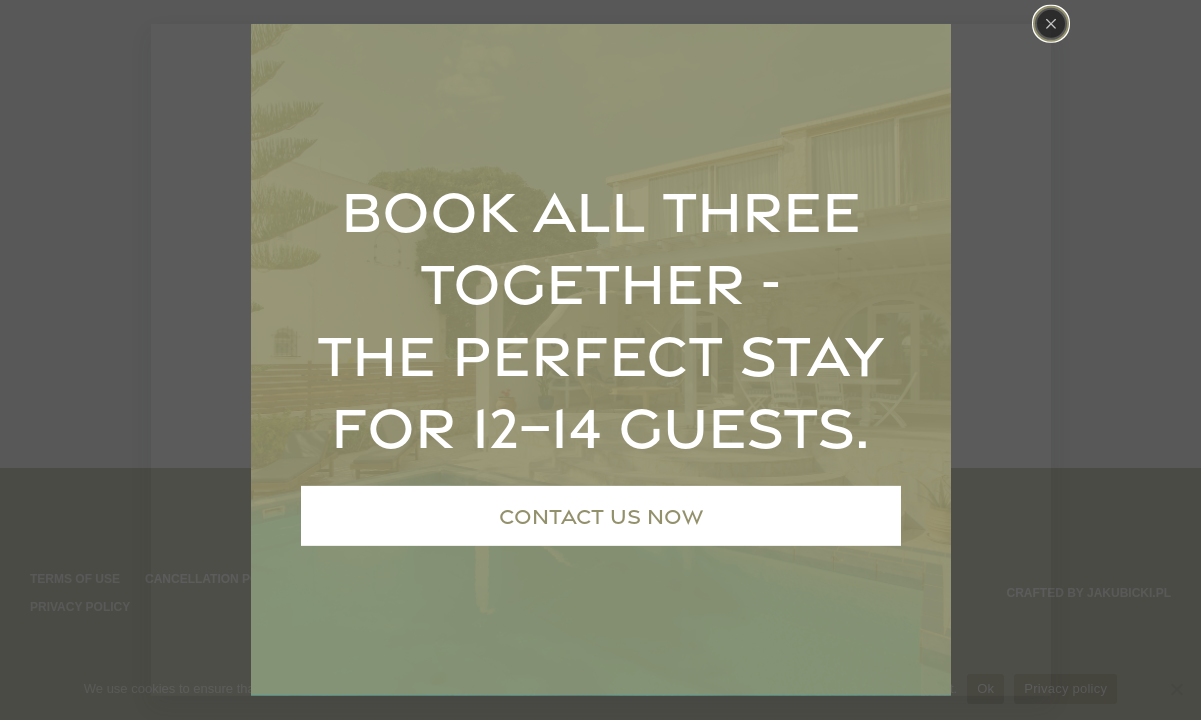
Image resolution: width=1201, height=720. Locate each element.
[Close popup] (1051, 24)
